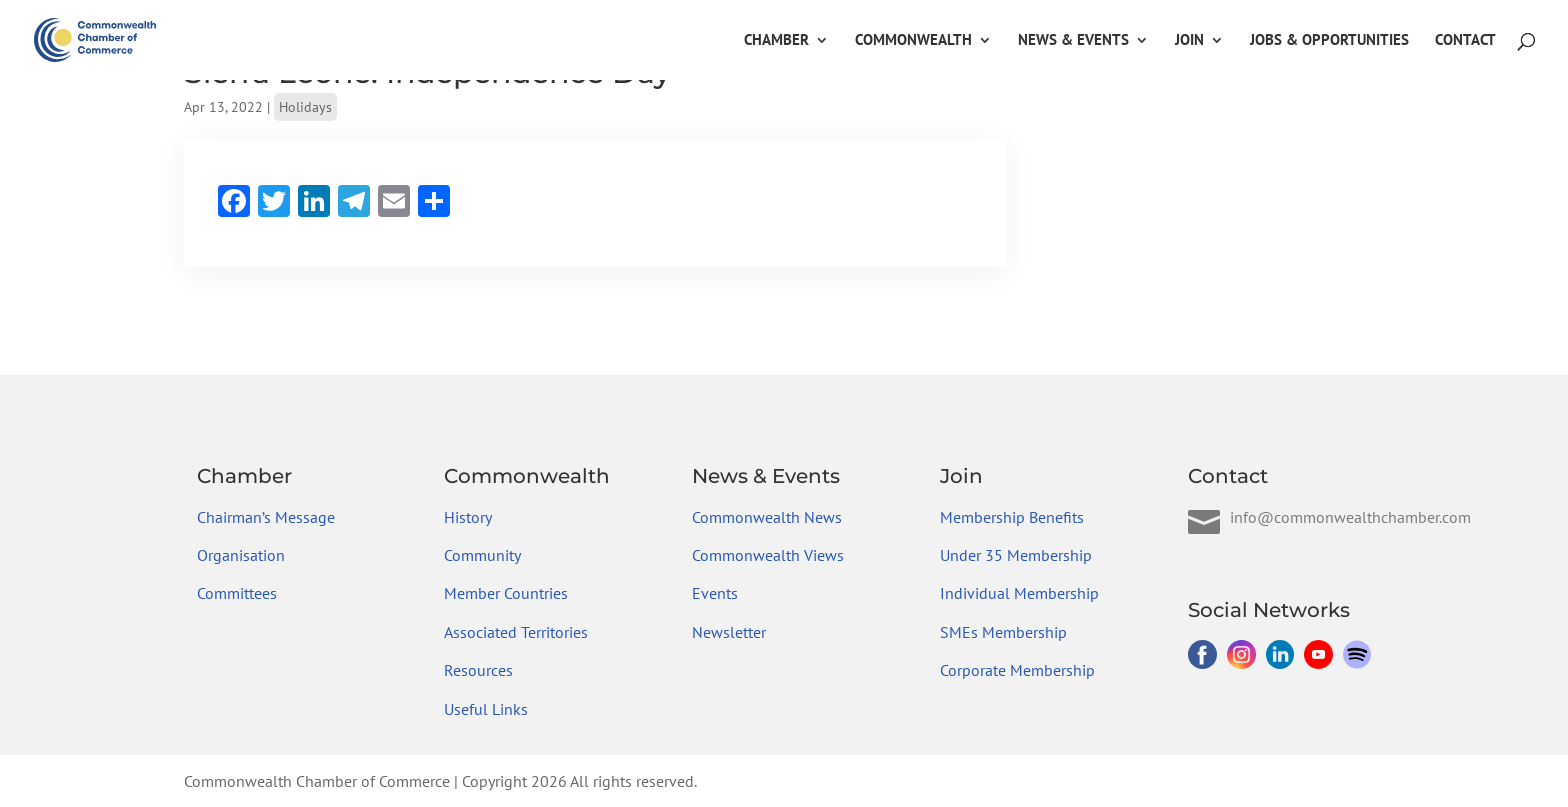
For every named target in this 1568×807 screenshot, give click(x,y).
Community (482, 555)
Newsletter (729, 632)
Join (1189, 41)
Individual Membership (1019, 593)
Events (715, 593)
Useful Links (486, 709)
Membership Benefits (1012, 517)
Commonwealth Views (768, 555)
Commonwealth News (767, 517)
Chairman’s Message (266, 517)
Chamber (776, 41)
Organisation (241, 555)
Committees (237, 593)
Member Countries (506, 593)
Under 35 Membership (1016, 555)
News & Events (1073, 41)
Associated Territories (516, 632)
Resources (478, 670)
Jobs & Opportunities (1329, 41)
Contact (1465, 41)
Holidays (305, 107)
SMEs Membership (1003, 632)
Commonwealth (913, 41)
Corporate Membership (1017, 670)
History (468, 517)
